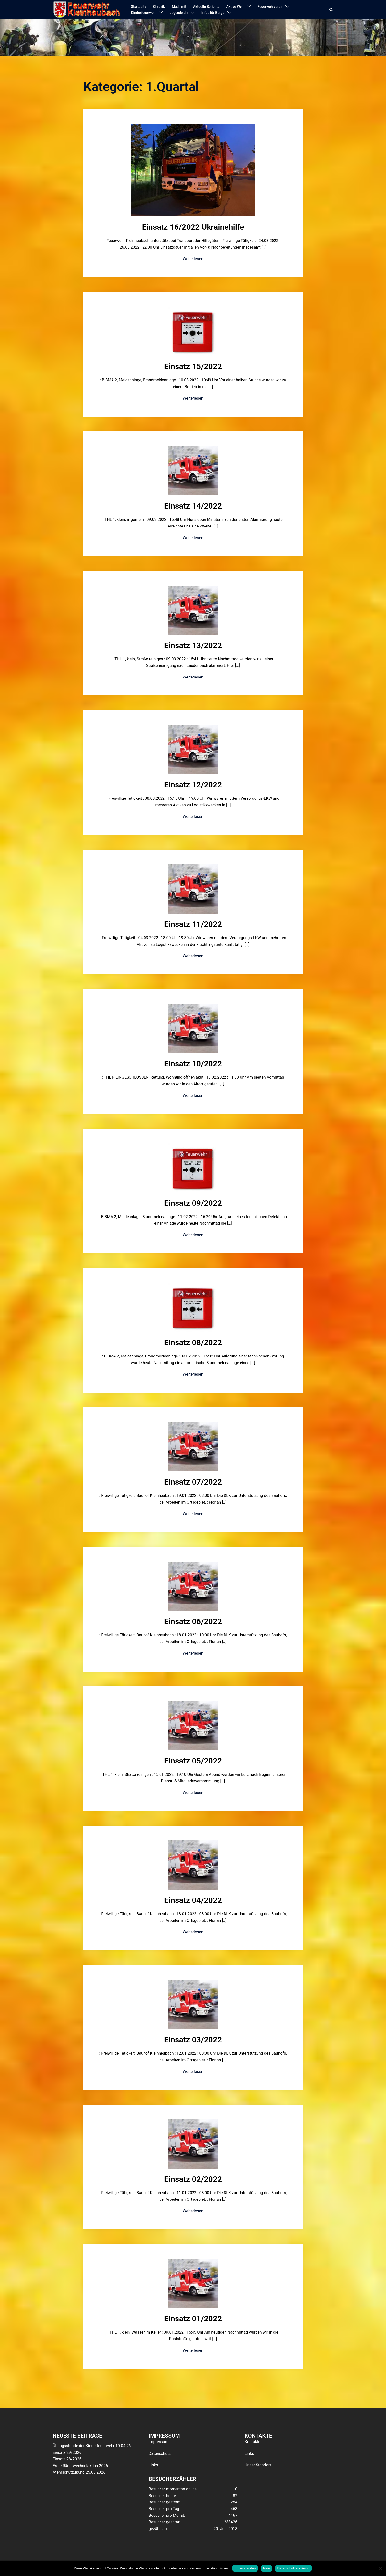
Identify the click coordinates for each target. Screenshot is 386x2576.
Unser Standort (258, 2465)
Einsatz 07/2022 (193, 1482)
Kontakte (252, 2442)
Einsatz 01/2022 (193, 2318)
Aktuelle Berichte (206, 7)
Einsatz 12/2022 (193, 784)
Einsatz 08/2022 (193, 1342)
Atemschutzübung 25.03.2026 (79, 2472)
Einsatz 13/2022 (193, 645)
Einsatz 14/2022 (193, 506)
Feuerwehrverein (270, 7)
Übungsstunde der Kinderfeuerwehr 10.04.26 (92, 2445)
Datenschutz (160, 2453)
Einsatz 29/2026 (67, 2452)
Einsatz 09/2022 (193, 1203)
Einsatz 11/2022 (193, 924)
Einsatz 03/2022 (193, 2039)
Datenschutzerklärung (293, 2568)
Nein (266, 2568)
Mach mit (179, 7)
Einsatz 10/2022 (193, 1063)
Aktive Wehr (235, 7)
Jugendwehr (179, 13)
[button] (331, 10)
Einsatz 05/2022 (193, 1760)
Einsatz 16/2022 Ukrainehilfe (193, 227)
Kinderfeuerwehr (144, 13)
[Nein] (379, 2568)
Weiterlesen (193, 258)
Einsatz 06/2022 (193, 1621)
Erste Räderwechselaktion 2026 (80, 2465)
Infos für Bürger (213, 13)
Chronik (159, 7)
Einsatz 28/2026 (67, 2459)
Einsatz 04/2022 (193, 1900)
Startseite (138, 7)
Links (153, 2465)
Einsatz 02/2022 (193, 2179)
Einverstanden (245, 2568)
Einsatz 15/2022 (193, 366)
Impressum (159, 2442)
